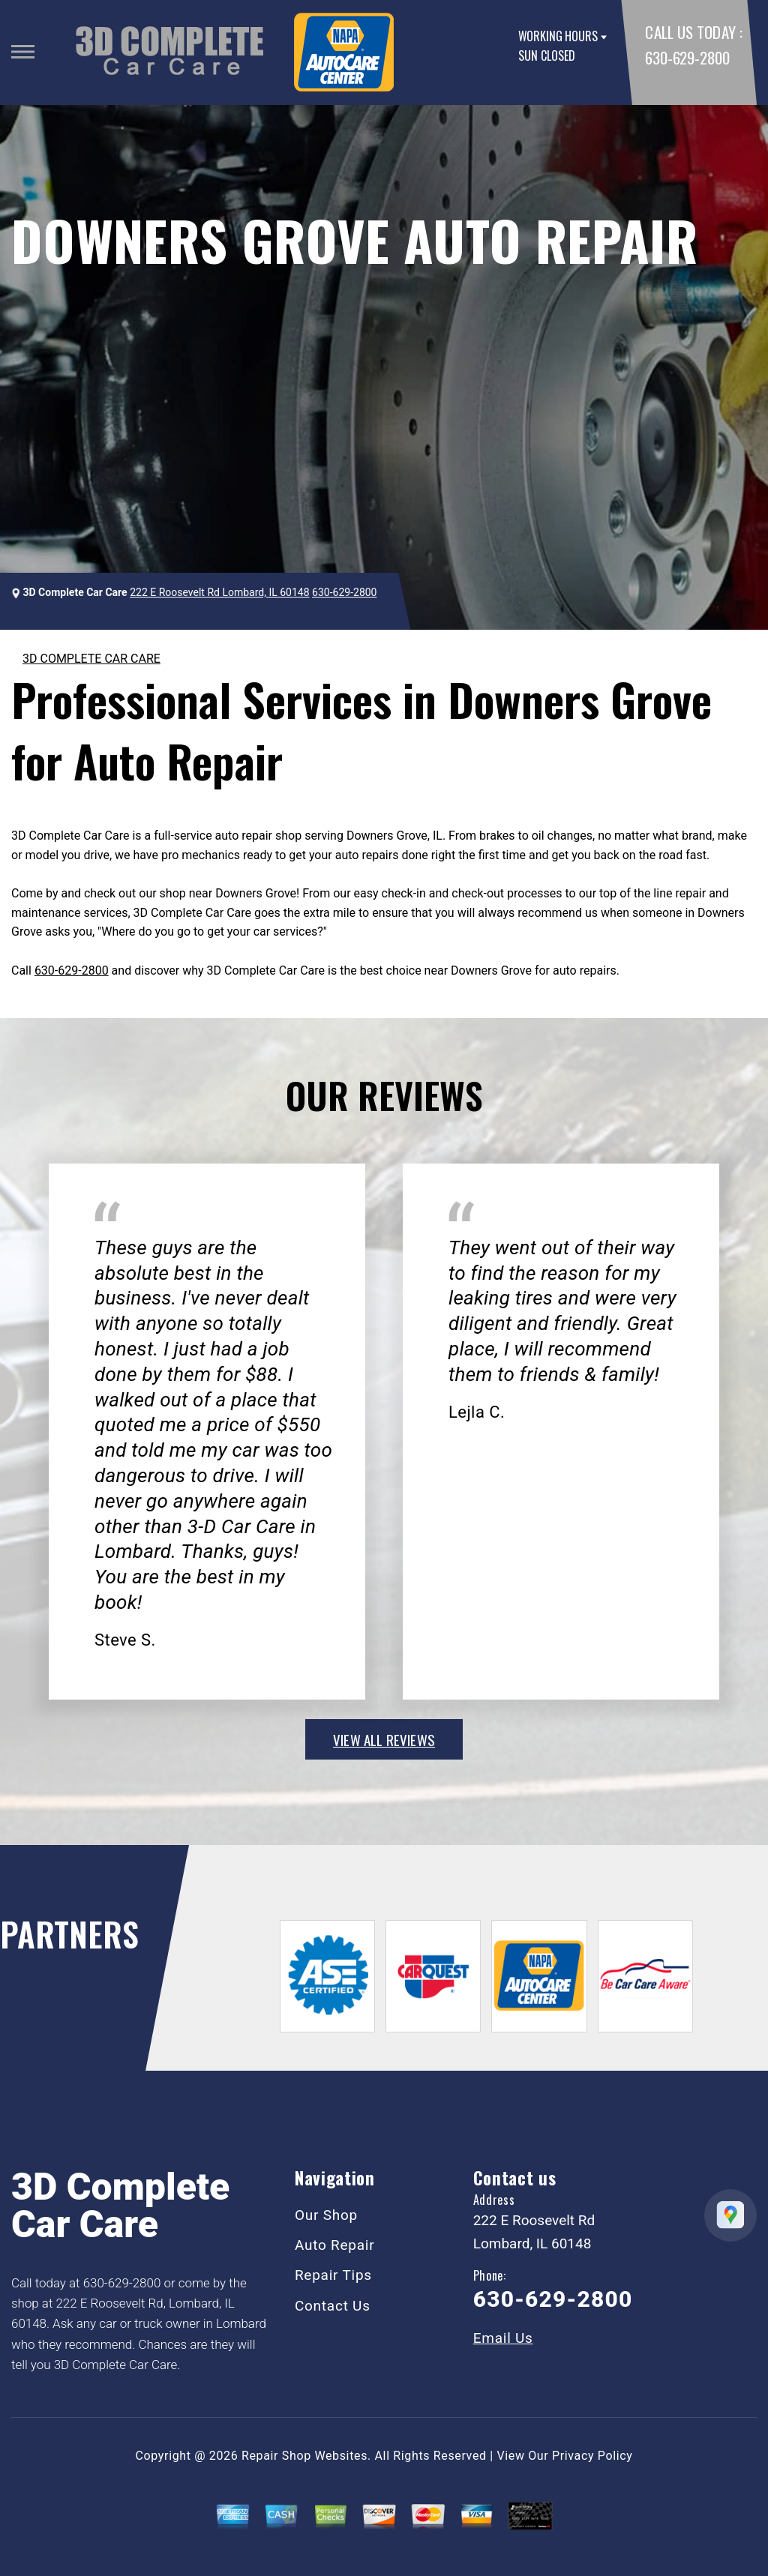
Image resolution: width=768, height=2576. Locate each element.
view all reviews (384, 1739)
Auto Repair (335, 2245)
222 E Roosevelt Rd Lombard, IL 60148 (219, 592)
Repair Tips (333, 2275)
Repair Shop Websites (305, 2456)
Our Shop (326, 2215)
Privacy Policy (592, 2456)
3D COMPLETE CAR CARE (91, 658)
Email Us (503, 2338)
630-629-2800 (687, 57)
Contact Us (332, 2305)
